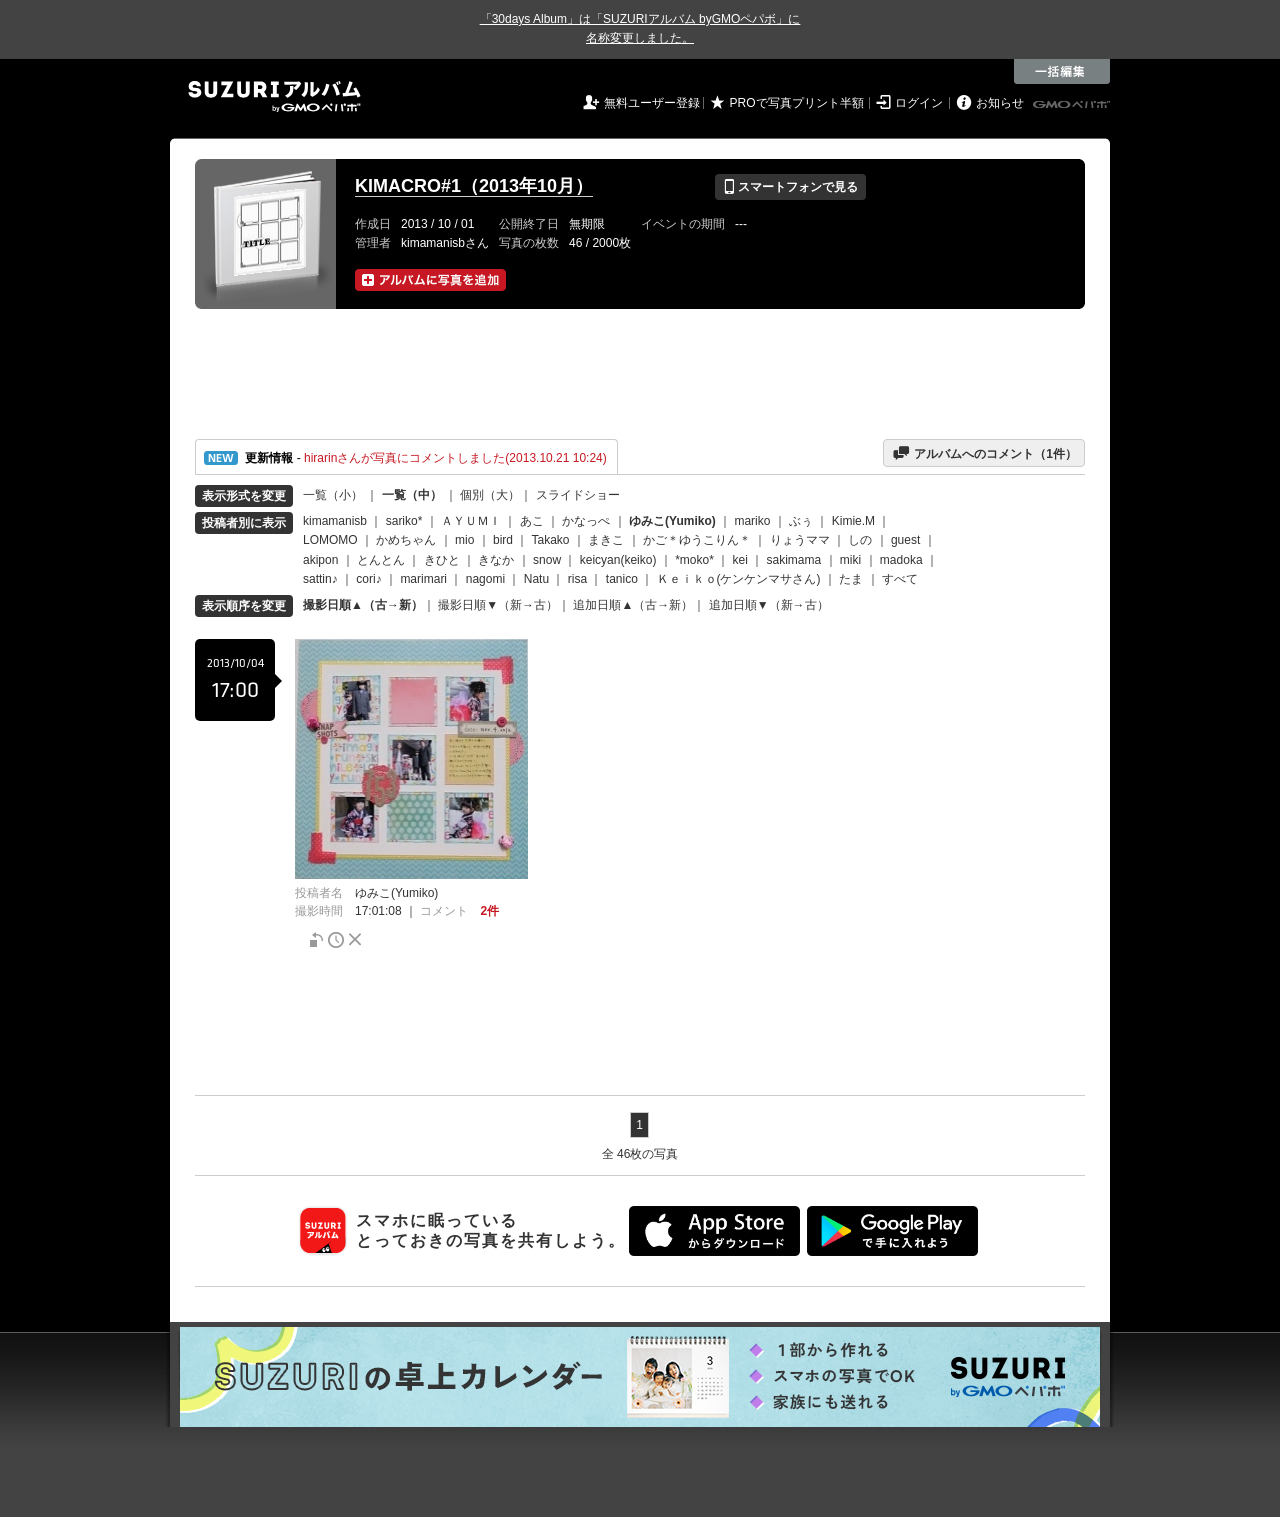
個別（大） (490, 495)
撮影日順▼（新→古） (498, 605)
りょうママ (800, 540)
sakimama (794, 560)
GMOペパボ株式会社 (1073, 105)
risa (577, 579)
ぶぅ (801, 521)
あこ (532, 521)
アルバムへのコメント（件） (984, 453)
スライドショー (578, 495)
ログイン (919, 103)
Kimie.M (853, 521)
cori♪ (368, 579)
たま (851, 579)
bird (503, 540)
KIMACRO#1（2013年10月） (474, 186)
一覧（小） (333, 495)
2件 (489, 911)
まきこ (606, 540)
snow (547, 560)
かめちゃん (406, 540)
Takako (551, 540)
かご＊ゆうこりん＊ (697, 540)
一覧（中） (412, 495)
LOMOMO (330, 540)
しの (860, 540)
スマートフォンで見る (790, 187)
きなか (496, 560)
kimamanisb (335, 521)
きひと (442, 560)
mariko (752, 521)
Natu (536, 579)
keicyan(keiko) (618, 560)
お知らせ (1000, 103)
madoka (901, 560)
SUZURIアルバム (274, 96)
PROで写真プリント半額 (797, 103)
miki (850, 560)
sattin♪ (320, 579)
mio (464, 540)
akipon (320, 560)
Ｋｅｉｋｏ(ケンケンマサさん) (739, 579)
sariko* (404, 521)
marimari (423, 579)
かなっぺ (586, 521)
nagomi (485, 579)
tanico (622, 579)
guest (905, 540)
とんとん (381, 560)
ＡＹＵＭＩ (471, 521)
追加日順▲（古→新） (633, 605)
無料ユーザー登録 (652, 103)
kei (739, 560)
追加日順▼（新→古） (769, 605)
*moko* (694, 560)
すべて (900, 579)
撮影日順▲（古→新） (363, 605)
